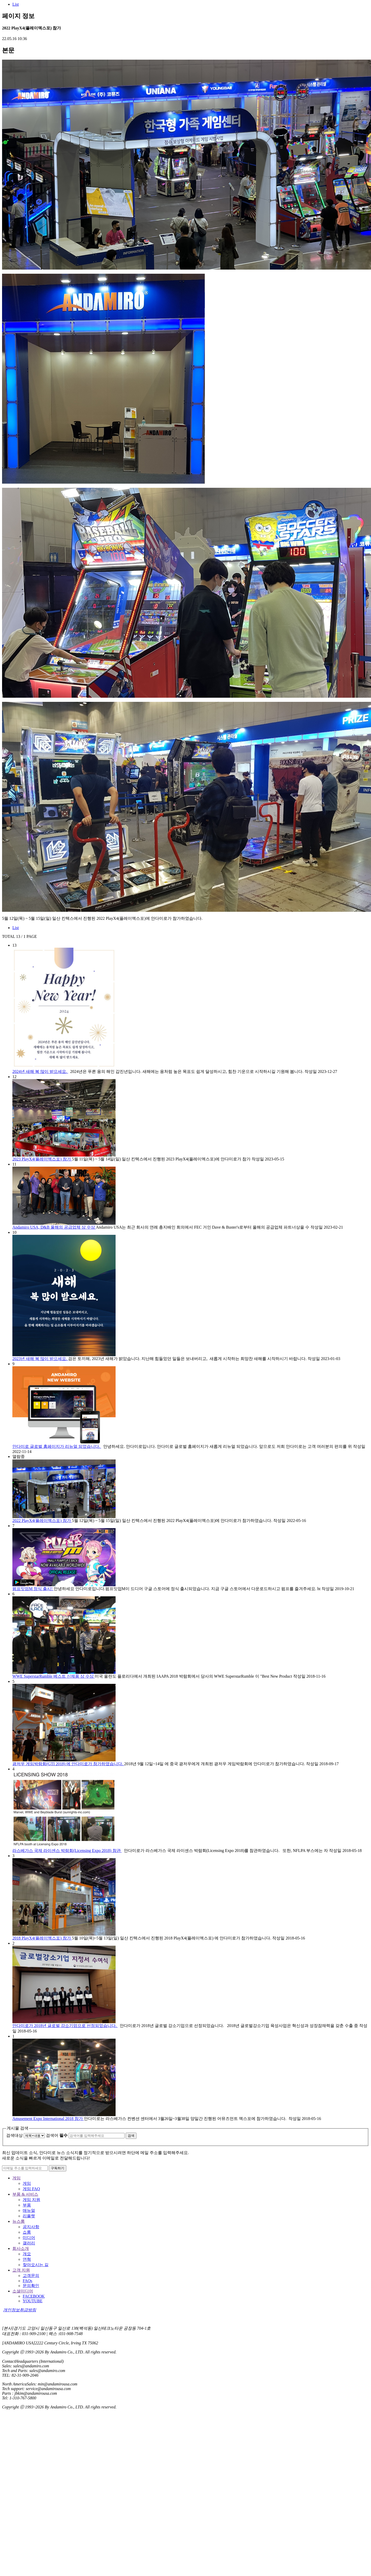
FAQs (27, 2281)
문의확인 (31, 2285)
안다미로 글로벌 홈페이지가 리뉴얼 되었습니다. (56, 1446)
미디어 (29, 2237)
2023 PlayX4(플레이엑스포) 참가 (42, 1159)
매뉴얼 (29, 2210)
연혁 (27, 2259)
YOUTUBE (32, 2301)
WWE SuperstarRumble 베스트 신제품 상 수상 (53, 1676)
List (15, 4)
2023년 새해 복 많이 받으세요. (40, 1358)
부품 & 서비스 (25, 2194)
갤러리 (29, 2243)
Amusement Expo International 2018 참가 (48, 2118)
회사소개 (20, 2248)
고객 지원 (21, 2270)
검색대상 (14, 2135)
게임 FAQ (31, 2189)
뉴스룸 (18, 2221)
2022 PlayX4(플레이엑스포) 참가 (42, 1520)
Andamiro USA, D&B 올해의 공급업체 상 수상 (54, 1227)
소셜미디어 (22, 2291)
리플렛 (29, 2216)
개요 (27, 2254)
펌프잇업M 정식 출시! (33, 1589)
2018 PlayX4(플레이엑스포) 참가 (42, 1938)
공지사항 (31, 2227)
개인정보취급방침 (19, 2310)
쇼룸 (27, 2232)
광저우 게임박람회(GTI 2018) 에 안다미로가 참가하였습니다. (68, 1764)
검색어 (57, 2135)
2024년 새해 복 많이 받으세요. (40, 1071)
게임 (16, 2178)
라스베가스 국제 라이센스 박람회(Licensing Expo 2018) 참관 (67, 1850)
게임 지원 (31, 2199)
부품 (27, 2205)
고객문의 (31, 2275)
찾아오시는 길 (36, 2265)
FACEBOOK (34, 2296)
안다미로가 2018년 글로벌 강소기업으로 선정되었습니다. (65, 2025)
